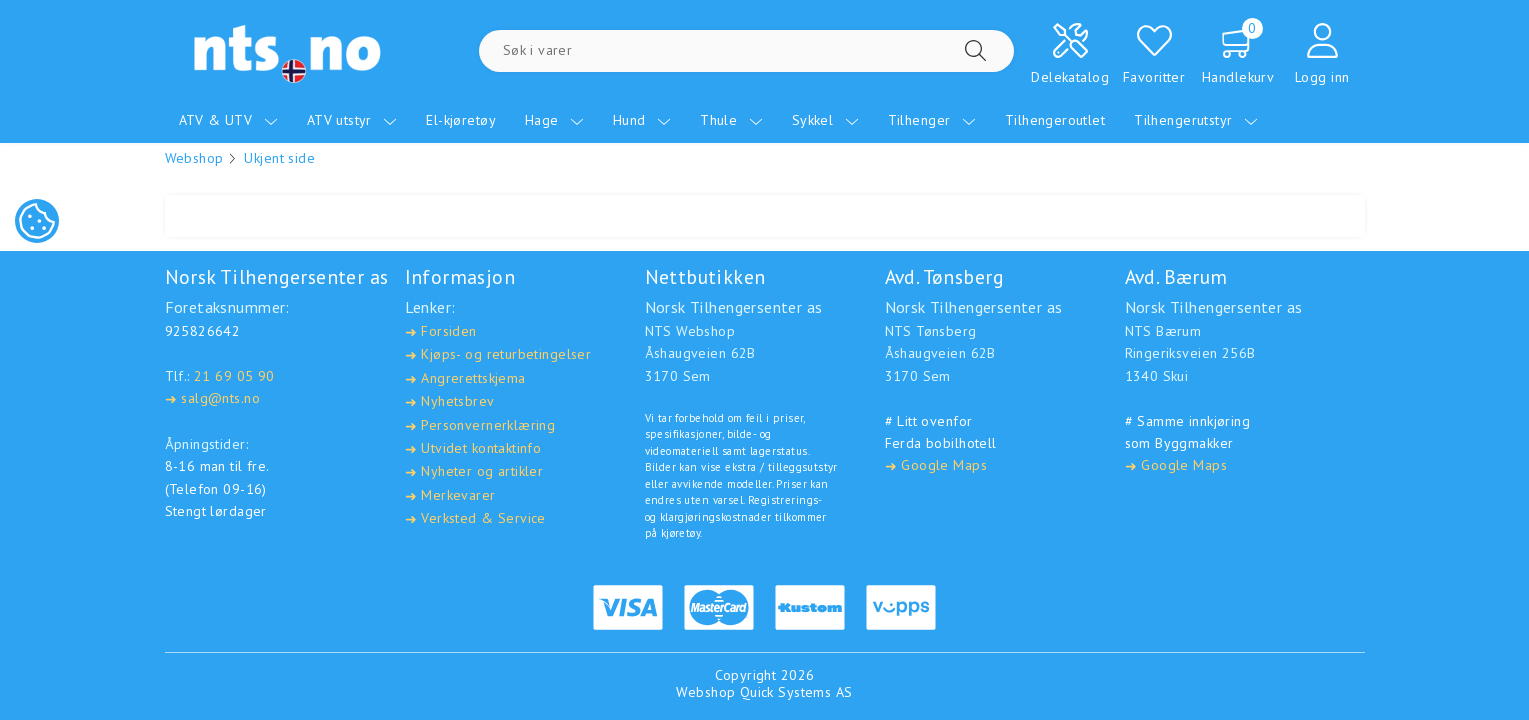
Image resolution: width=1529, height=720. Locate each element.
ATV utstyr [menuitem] (352, 120)
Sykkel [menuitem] (825, 120)
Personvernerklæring (480, 425)
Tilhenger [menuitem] (932, 120)
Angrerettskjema (465, 378)
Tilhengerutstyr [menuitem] (1196, 120)
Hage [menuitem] (554, 120)
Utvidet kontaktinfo (473, 448)
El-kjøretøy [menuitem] (461, 120)
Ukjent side (279, 158)
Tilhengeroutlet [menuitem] (1055, 120)
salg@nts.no (212, 398)
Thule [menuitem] (731, 120)
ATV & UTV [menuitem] (228, 120)
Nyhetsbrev (450, 401)
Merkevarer (450, 495)
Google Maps (936, 465)
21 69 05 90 (234, 376)
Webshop (194, 158)
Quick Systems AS (796, 692)
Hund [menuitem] (642, 120)
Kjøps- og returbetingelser (498, 354)
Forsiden (441, 331)
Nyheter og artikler (474, 471)
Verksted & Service (475, 518)
